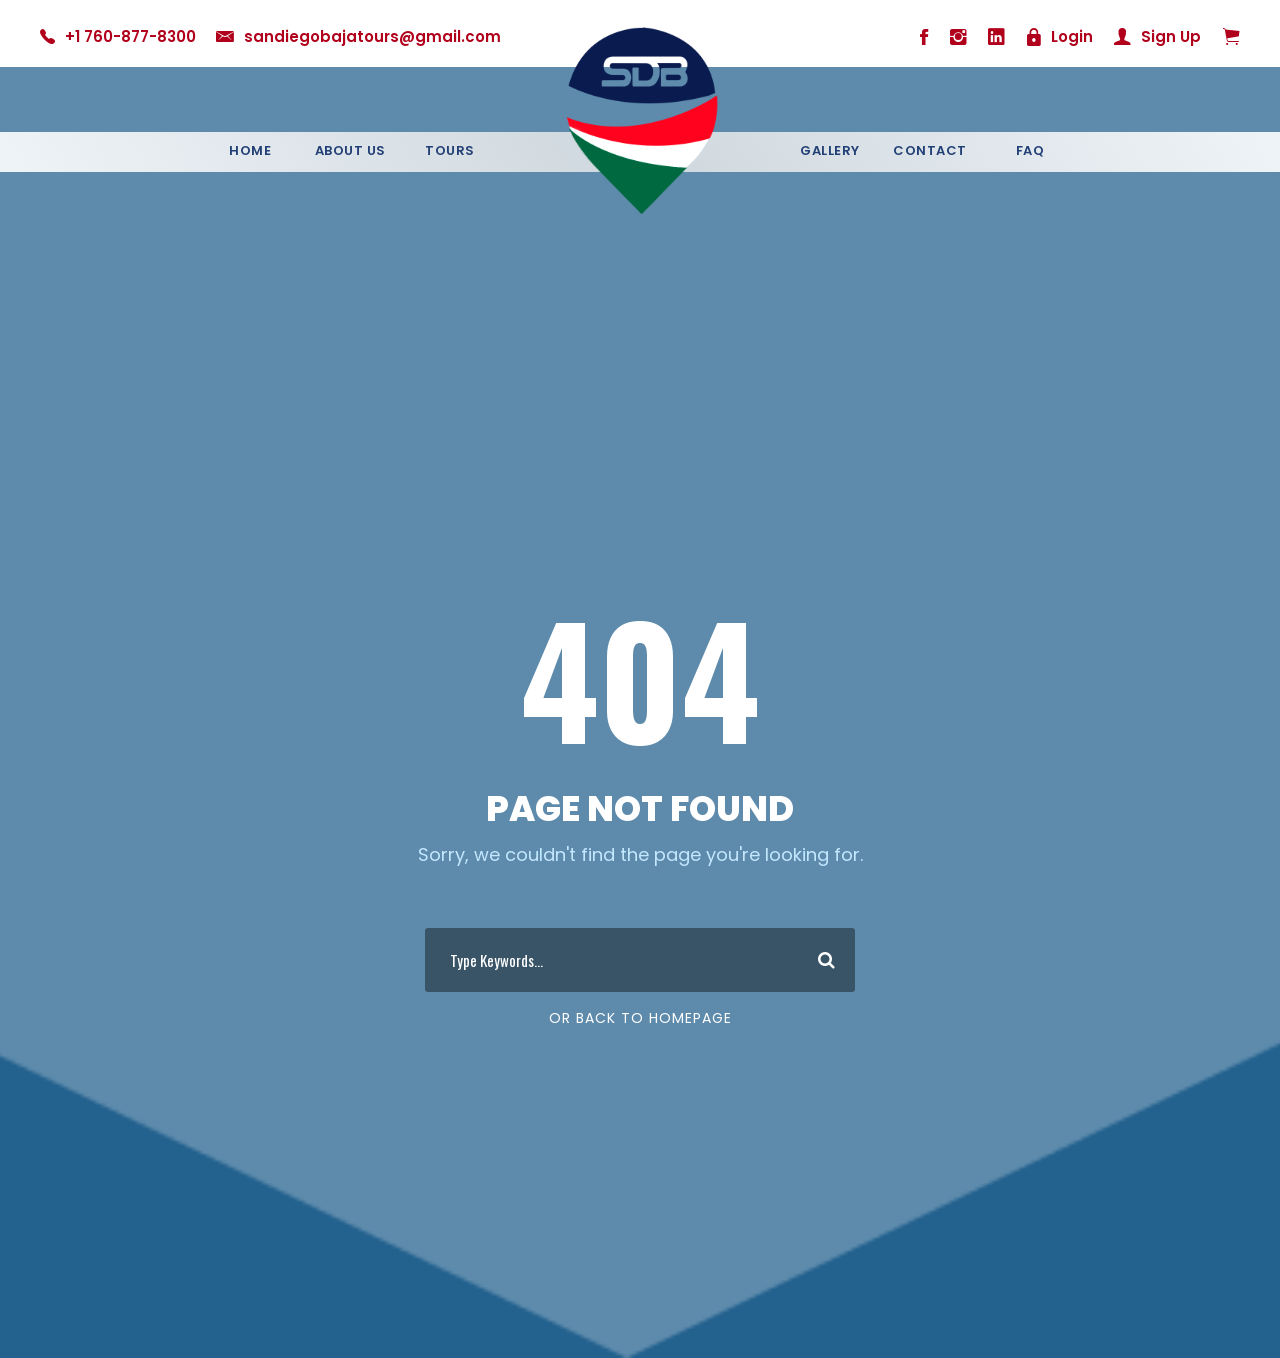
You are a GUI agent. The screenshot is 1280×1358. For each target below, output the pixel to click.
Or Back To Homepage (640, 1018)
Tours (450, 150)
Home (250, 150)
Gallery (830, 150)
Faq (1030, 150)
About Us (350, 150)
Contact (930, 150)
